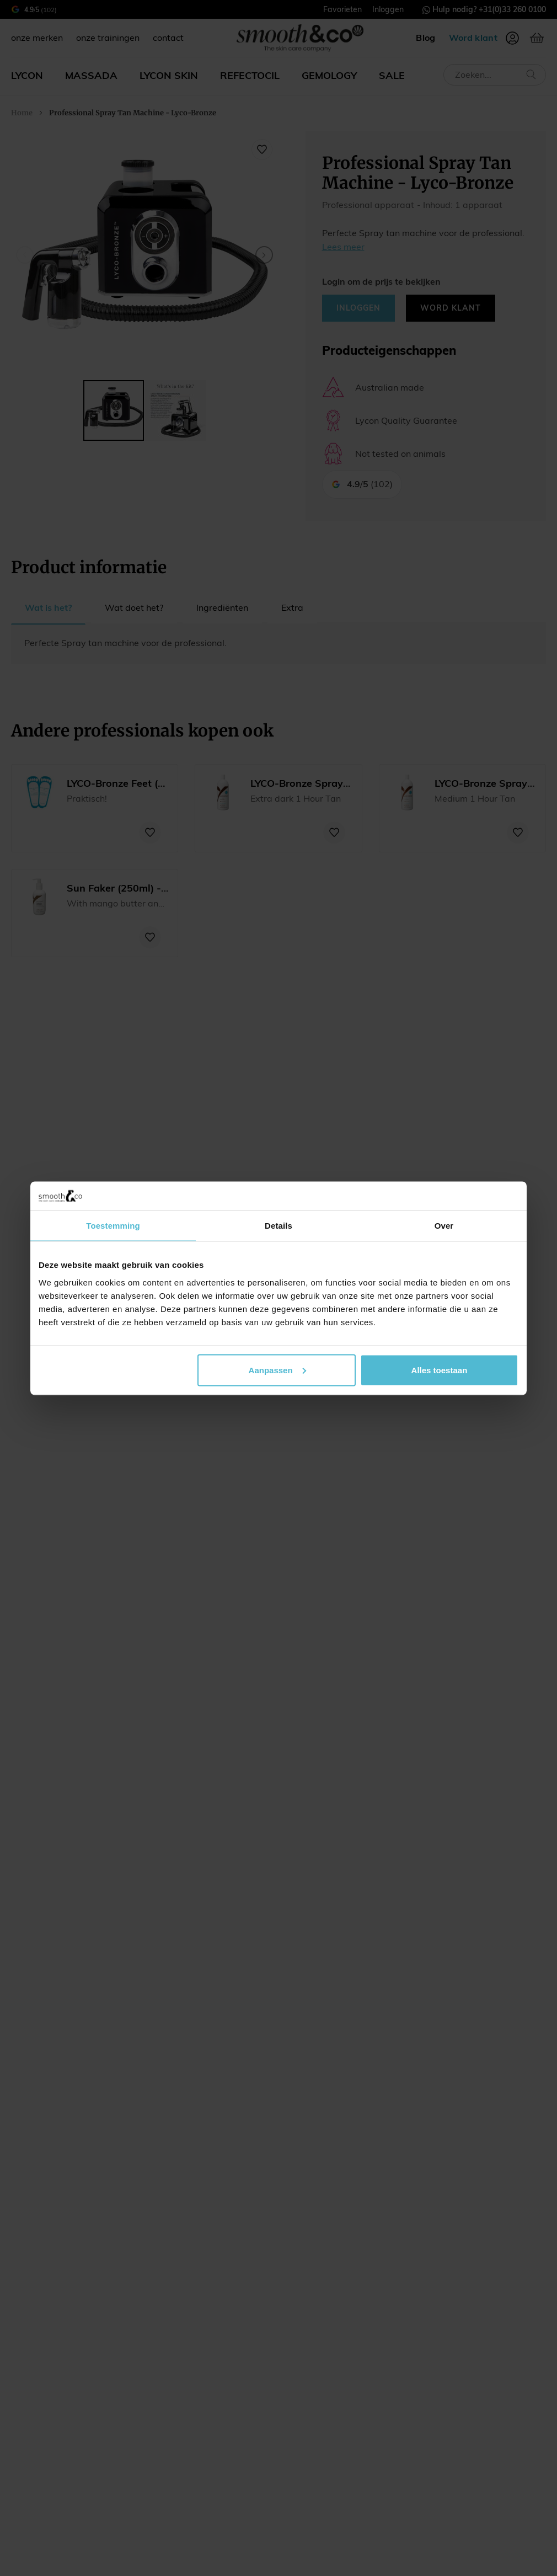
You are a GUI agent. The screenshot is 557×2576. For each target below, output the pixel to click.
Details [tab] (278, 1225)
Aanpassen (277, 1369)
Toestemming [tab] (113, 1225)
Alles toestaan (439, 1369)
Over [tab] (444, 1225)
